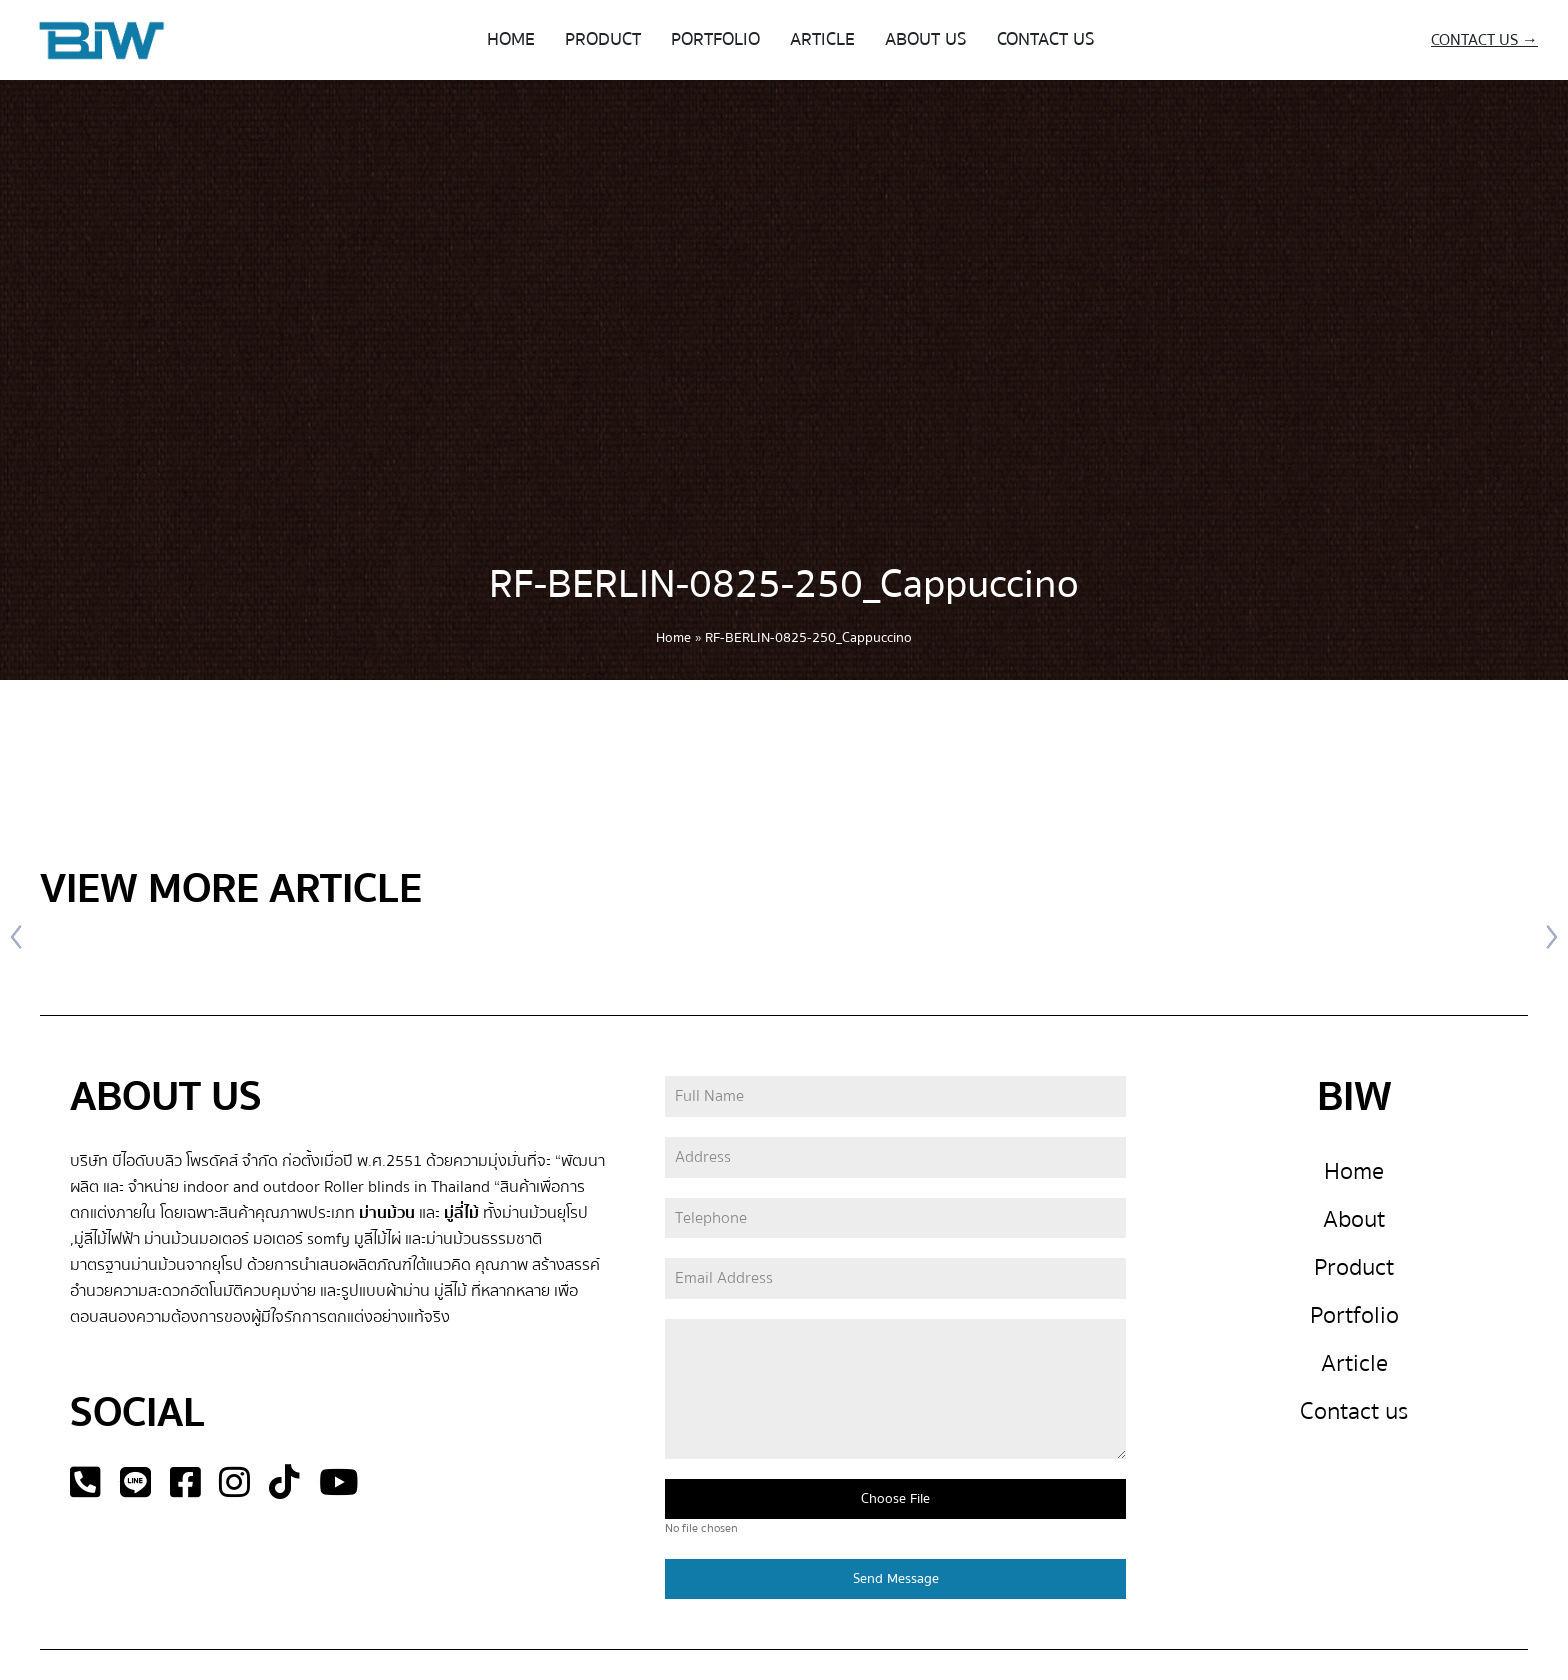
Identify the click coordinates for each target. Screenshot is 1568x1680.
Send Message (896, 1579)
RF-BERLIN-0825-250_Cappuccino (784, 584)
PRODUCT (603, 39)
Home (673, 638)
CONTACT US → (1484, 40)
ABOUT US (926, 39)
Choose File (895, 1499)
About (1354, 1219)
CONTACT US (1046, 39)
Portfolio (1354, 1315)
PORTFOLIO (715, 39)
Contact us (1354, 1411)
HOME (511, 39)
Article (1354, 1363)
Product (1354, 1267)
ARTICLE (822, 39)
